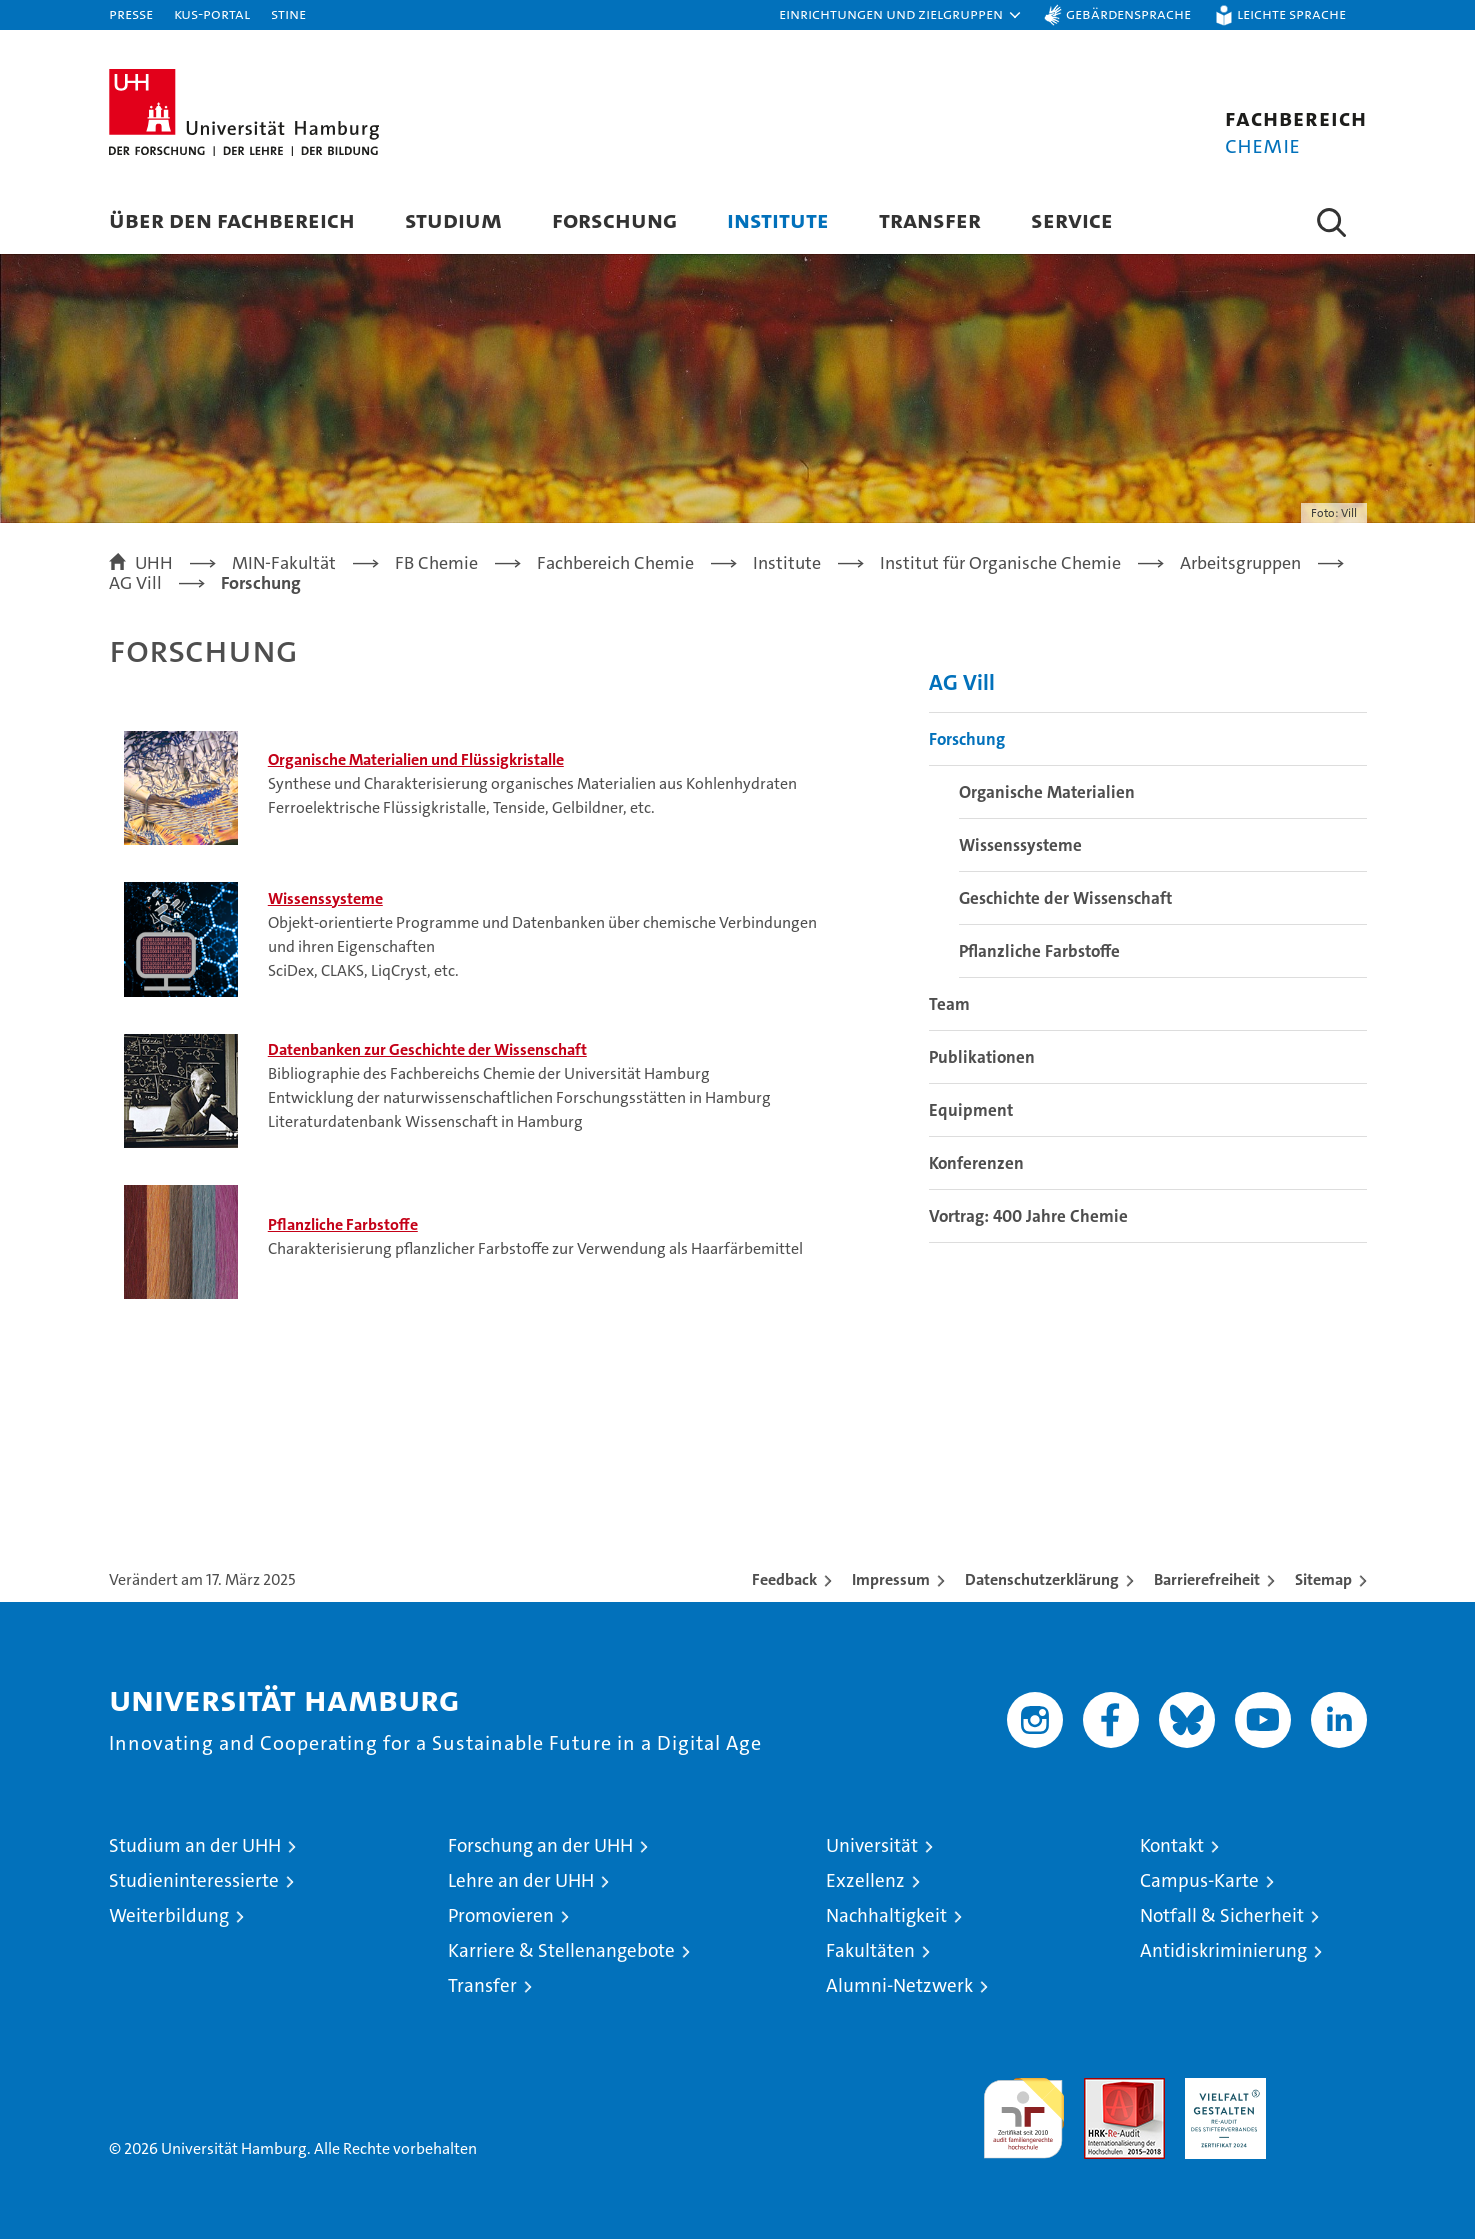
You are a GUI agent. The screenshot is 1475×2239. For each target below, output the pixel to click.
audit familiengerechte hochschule (1023, 2109)
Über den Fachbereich (232, 219)
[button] (901, 15)
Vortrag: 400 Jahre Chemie (1028, 1216)
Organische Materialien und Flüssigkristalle (416, 759)
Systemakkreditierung (1326, 2088)
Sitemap (1323, 1579)
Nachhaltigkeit (886, 1915)
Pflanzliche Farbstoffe (343, 1224)
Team (949, 1004)
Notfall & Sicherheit (1222, 1915)
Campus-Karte (1199, 1880)
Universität (872, 1845)
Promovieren (501, 1915)
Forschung (614, 219)
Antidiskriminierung (1223, 1950)
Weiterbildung (169, 1915)
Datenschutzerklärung (1042, 1579)
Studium (453, 219)
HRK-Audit (1220, 2088)
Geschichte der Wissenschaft (1065, 898)
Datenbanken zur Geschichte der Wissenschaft (427, 1049)
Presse (131, 13)
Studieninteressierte (194, 1880)
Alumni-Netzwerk (899, 1985)
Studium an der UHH (195, 1845)
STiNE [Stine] (288, 13)
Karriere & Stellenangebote (561, 1950)
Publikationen (982, 1057)
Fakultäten (870, 1950)
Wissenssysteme (325, 898)
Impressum (891, 1579)
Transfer (930, 219)
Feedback (784, 1579)
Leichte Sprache (1291, 13)
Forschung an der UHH (540, 1845)
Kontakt (1172, 1845)
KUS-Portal (212, 13)
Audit (1103, 2088)
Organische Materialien (1047, 792)
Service (1072, 219)
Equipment (971, 1110)
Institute (778, 219)
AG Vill (962, 682)
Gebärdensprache (1128, 13)
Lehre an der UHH (521, 1880)
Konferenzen (976, 1163)
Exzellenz (865, 1880)
